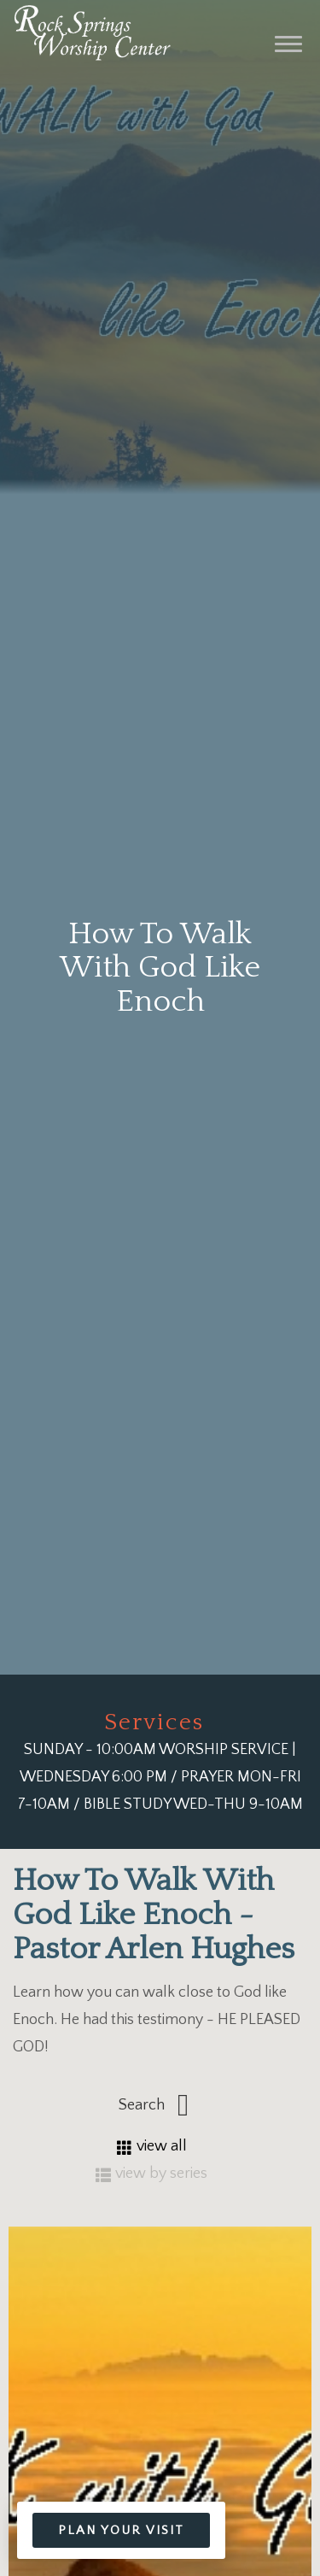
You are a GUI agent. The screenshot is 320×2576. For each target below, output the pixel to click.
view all (152, 2146)
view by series (151, 2173)
